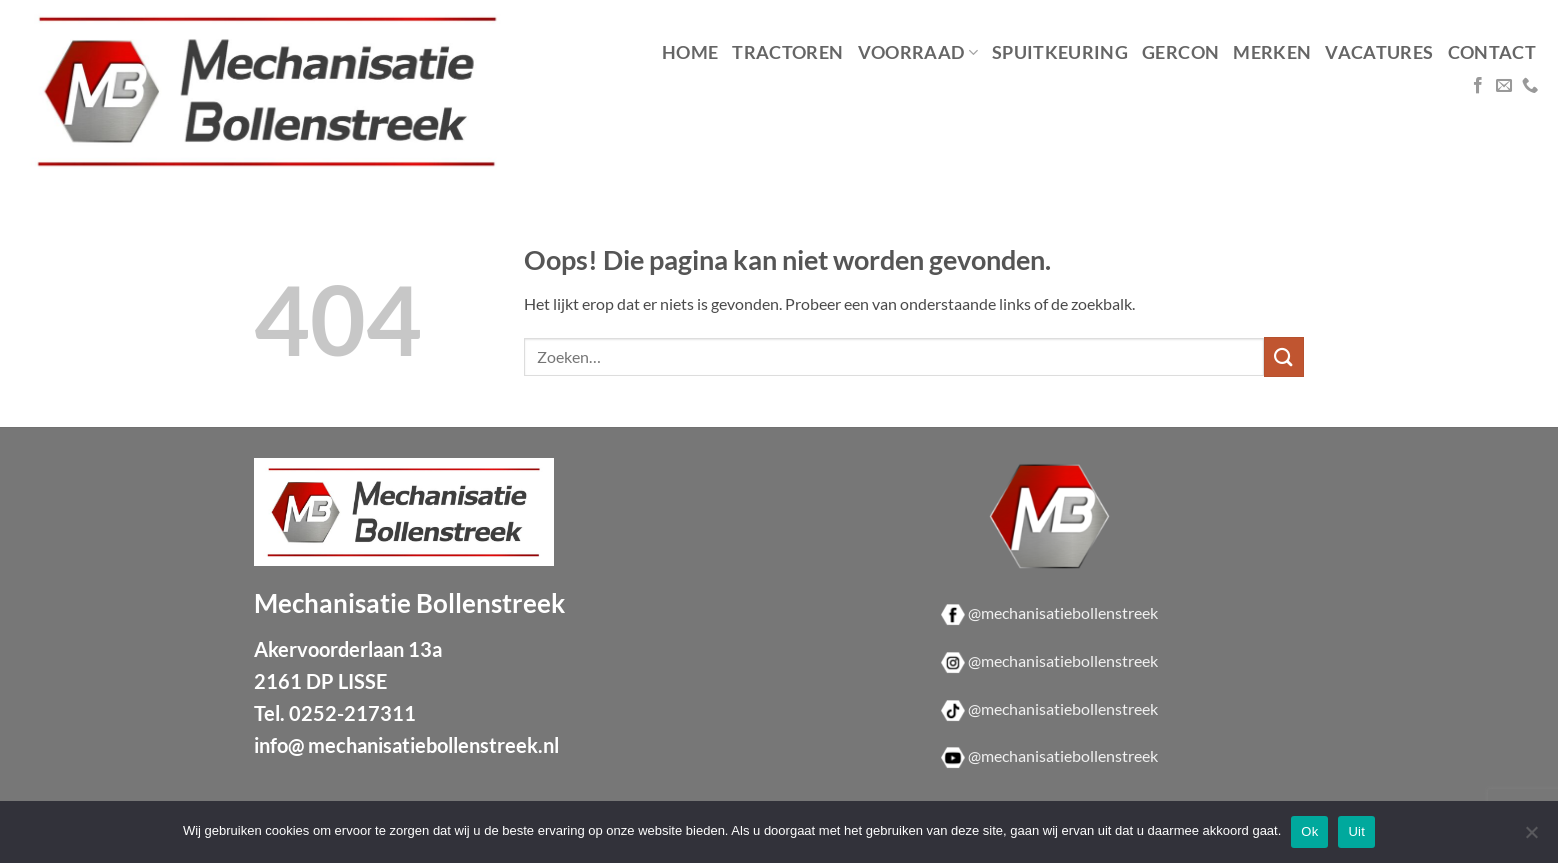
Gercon (1180, 52)
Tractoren (787, 52)
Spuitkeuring (1060, 52)
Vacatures (1379, 52)
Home (690, 52)
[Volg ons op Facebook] (1478, 86)
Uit (1356, 831)
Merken (1272, 52)
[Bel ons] (1530, 86)
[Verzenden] (1284, 356)
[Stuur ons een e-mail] (1504, 86)
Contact (1492, 52)
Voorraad (918, 52)
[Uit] (1531, 838)
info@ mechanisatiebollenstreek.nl (406, 745)
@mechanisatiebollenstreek (1063, 612)
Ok (1309, 831)
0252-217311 (352, 713)
